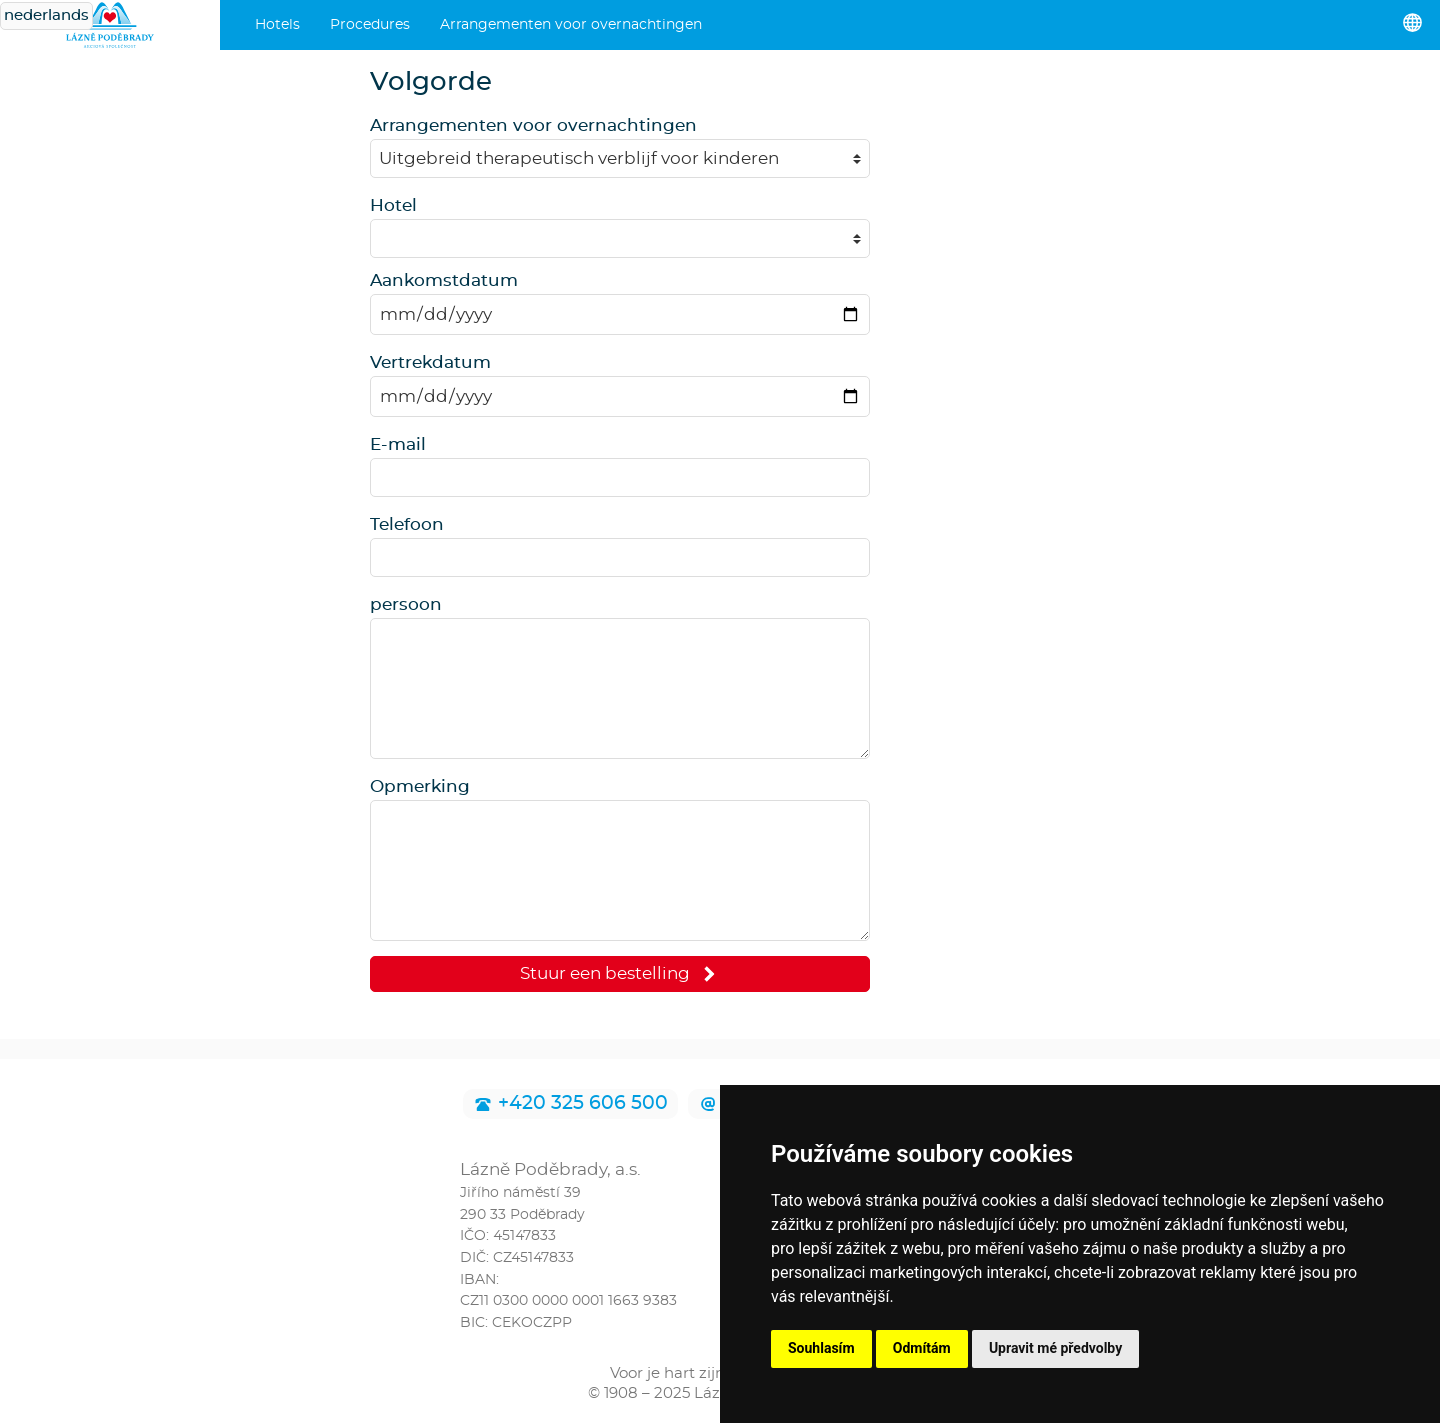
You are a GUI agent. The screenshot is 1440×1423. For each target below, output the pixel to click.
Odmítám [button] (922, 1348)
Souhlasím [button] (821, 1348)
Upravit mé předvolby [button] (1055, 1348)
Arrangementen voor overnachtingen (571, 25)
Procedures (370, 25)
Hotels (277, 25)
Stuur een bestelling (620, 974)
